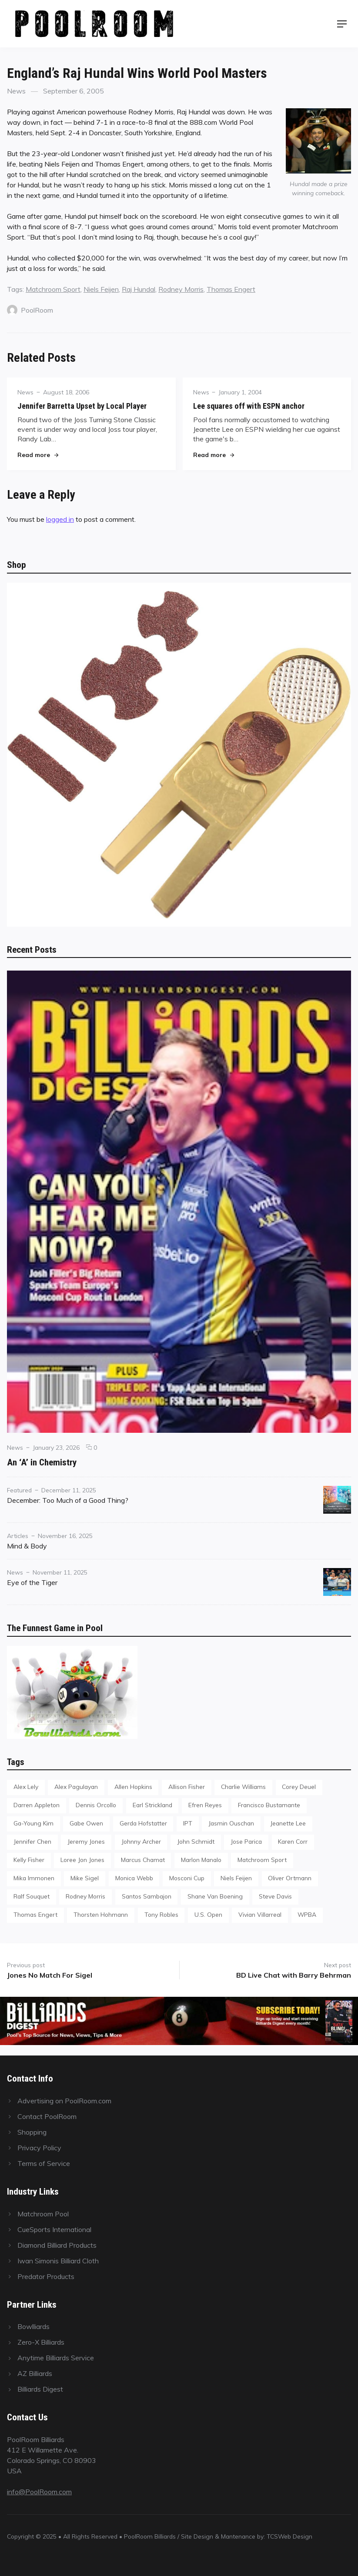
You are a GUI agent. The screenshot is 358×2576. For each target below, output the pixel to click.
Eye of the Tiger (32, 1582)
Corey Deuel (299, 1786)
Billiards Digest (40, 2389)
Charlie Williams (243, 1786)
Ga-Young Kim (33, 1823)
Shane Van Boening (215, 1896)
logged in (60, 519)
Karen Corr (293, 1841)
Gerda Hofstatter (143, 1823)
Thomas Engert (231, 289)
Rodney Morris (181, 289)
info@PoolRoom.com (39, 2491)
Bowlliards (33, 2326)
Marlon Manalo (201, 1859)
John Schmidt (195, 1841)
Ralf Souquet (31, 1896)
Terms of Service (43, 2163)
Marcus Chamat (143, 1859)
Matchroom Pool (43, 2213)
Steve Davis (275, 1896)
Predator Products (45, 2276)
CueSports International (54, 2229)
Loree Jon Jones (82, 1859)
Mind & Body (27, 1546)
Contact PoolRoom (47, 2116)
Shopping (32, 2132)
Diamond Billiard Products (57, 2245)
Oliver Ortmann (289, 1878)
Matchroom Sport (53, 289)
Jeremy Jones (86, 1841)
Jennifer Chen (32, 1841)
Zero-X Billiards (40, 2342)
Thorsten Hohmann (101, 1914)
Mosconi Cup (186, 1878)
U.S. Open (208, 1914)
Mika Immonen (33, 1878)
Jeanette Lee (288, 1823)
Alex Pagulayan (76, 1786)
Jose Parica (246, 1841)
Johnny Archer (141, 1841)
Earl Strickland (152, 1805)
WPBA (307, 1914)
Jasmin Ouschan (231, 1823)
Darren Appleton (36, 1805)
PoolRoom (30, 310)
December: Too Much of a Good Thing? (67, 1500)
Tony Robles (161, 1914)
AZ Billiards (34, 2373)
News (16, 91)
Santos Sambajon (146, 1896)
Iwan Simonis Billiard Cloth (58, 2260)
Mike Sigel (84, 1878)
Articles (17, 1535)
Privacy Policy (39, 2147)
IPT (187, 1823)
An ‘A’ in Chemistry (42, 1462)
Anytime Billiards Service (55, 2357)
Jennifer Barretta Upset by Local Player (82, 405)
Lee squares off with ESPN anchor (248, 405)
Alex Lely (25, 1786)
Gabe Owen (86, 1823)
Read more (37, 454)
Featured (19, 1490)
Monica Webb (134, 1878)
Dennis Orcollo (96, 1805)
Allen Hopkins (133, 1786)
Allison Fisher (186, 1786)
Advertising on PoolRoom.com (64, 2100)
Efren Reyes (205, 1805)
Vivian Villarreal (259, 1914)
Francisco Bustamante (269, 1805)
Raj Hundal (138, 289)
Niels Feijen (101, 289)
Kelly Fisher (28, 1859)
